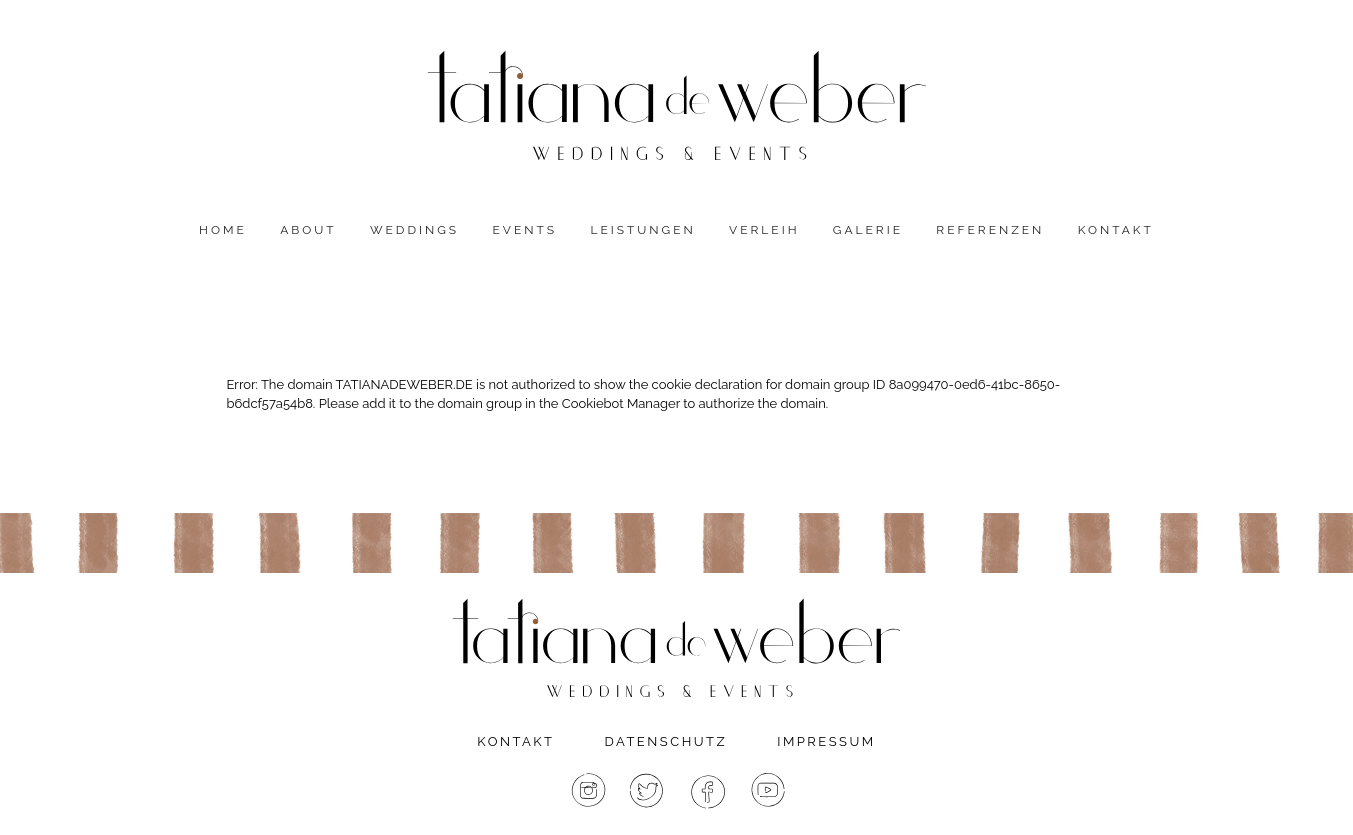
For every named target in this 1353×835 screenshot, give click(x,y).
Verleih (764, 230)
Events (524, 230)
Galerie (868, 230)
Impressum (826, 741)
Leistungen (642, 230)
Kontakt (1116, 230)
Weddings (414, 230)
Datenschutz (666, 741)
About (308, 230)
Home (223, 230)
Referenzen (990, 230)
